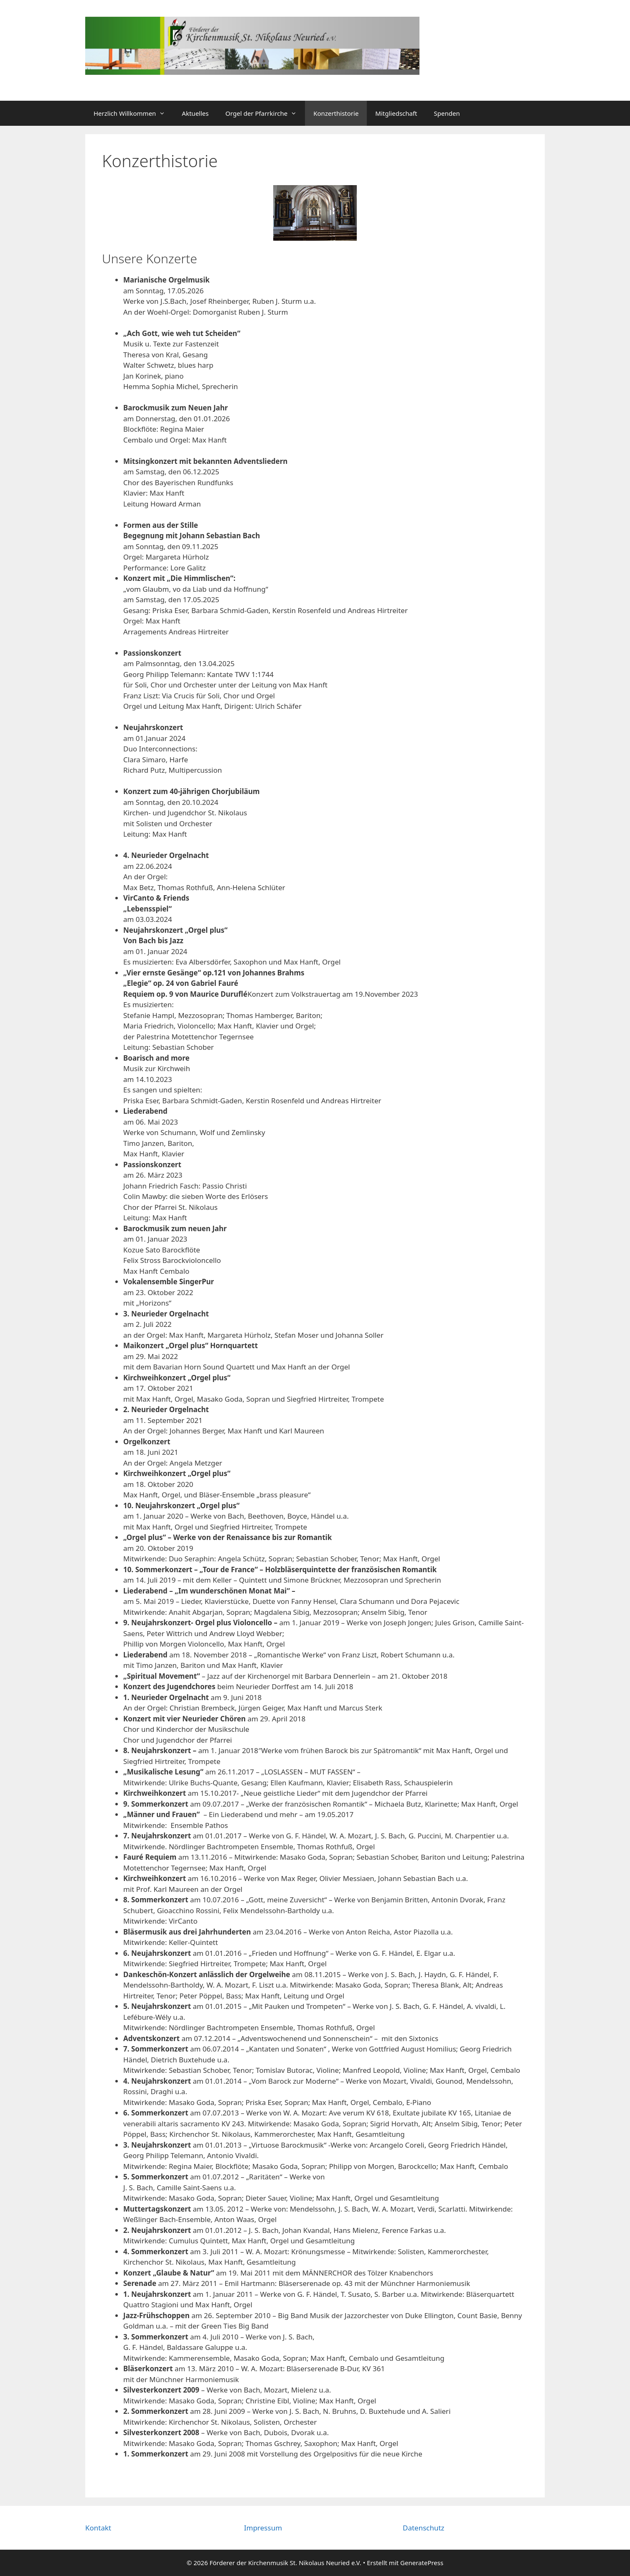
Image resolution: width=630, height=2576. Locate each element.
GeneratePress (421, 2562)
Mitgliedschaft (396, 113)
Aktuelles (195, 113)
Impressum (263, 2528)
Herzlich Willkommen (133, 113)
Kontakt (98, 2528)
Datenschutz (424, 2528)
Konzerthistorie (335, 113)
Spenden (447, 113)
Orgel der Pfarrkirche (265, 113)
